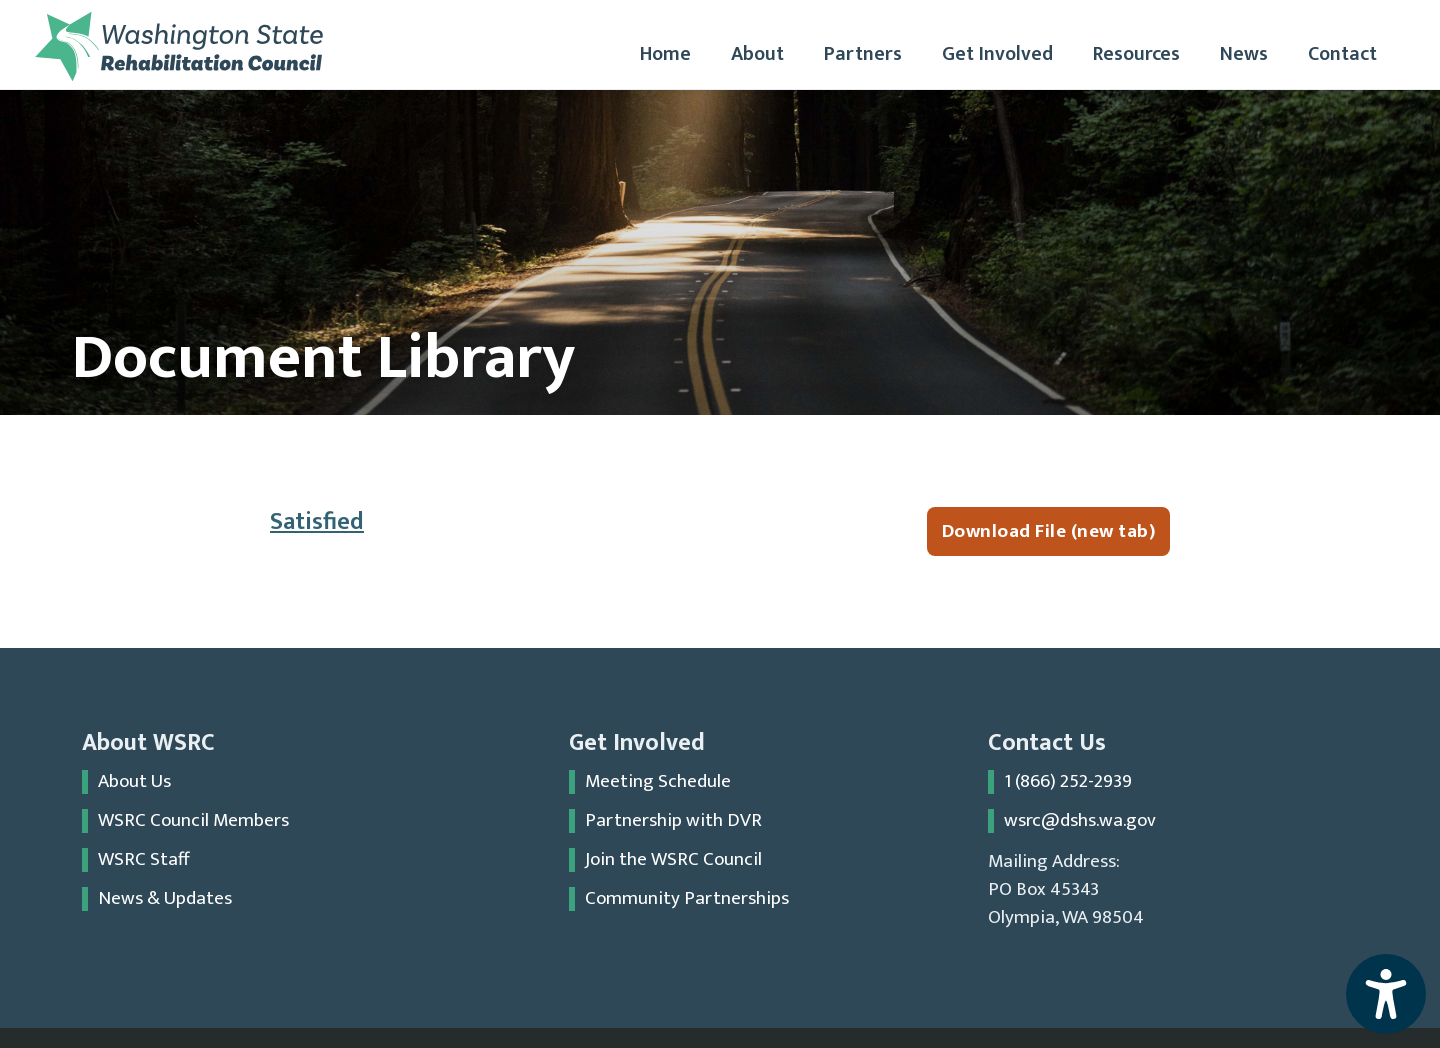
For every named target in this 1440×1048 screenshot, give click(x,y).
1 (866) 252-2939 (1068, 782)
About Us (134, 782)
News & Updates (165, 899)
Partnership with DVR (673, 821)
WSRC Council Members (193, 821)
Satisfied (317, 521)
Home (665, 54)
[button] (757, 54)
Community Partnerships (687, 899)
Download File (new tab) (1049, 531)
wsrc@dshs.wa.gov (1080, 821)
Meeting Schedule (658, 782)
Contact (1342, 54)
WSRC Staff (144, 860)
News (1244, 54)
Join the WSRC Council (673, 860)
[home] (179, 46)
